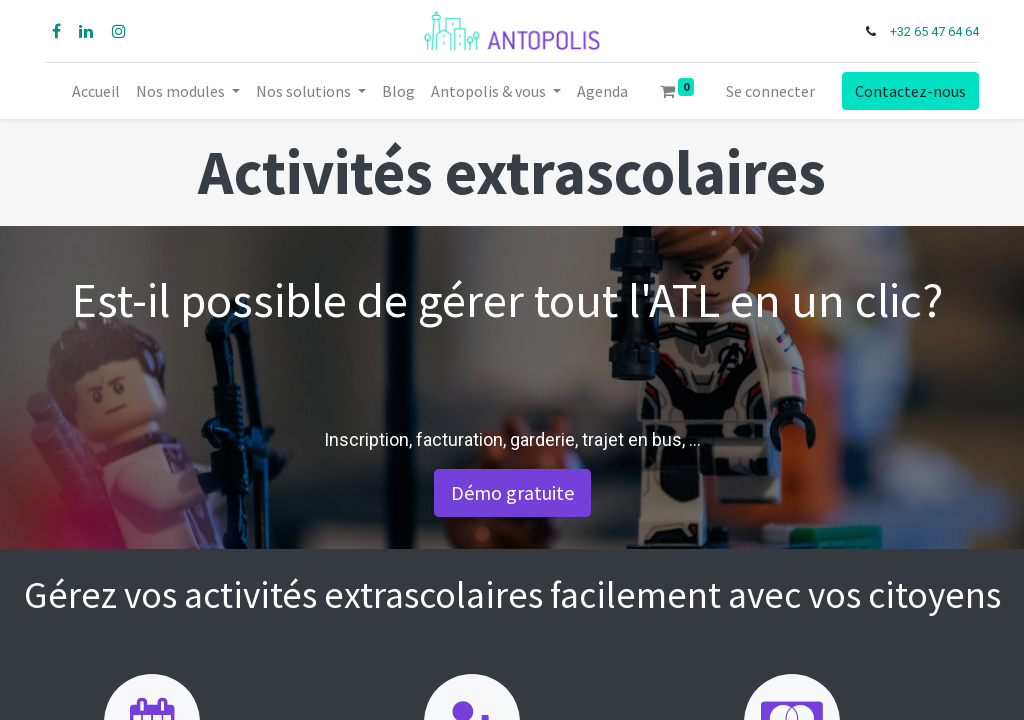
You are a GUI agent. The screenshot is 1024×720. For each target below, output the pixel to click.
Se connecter (770, 91)
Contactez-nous (908, 91)
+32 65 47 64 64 (932, 31)
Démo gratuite (512, 492)
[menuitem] (96, 91)
